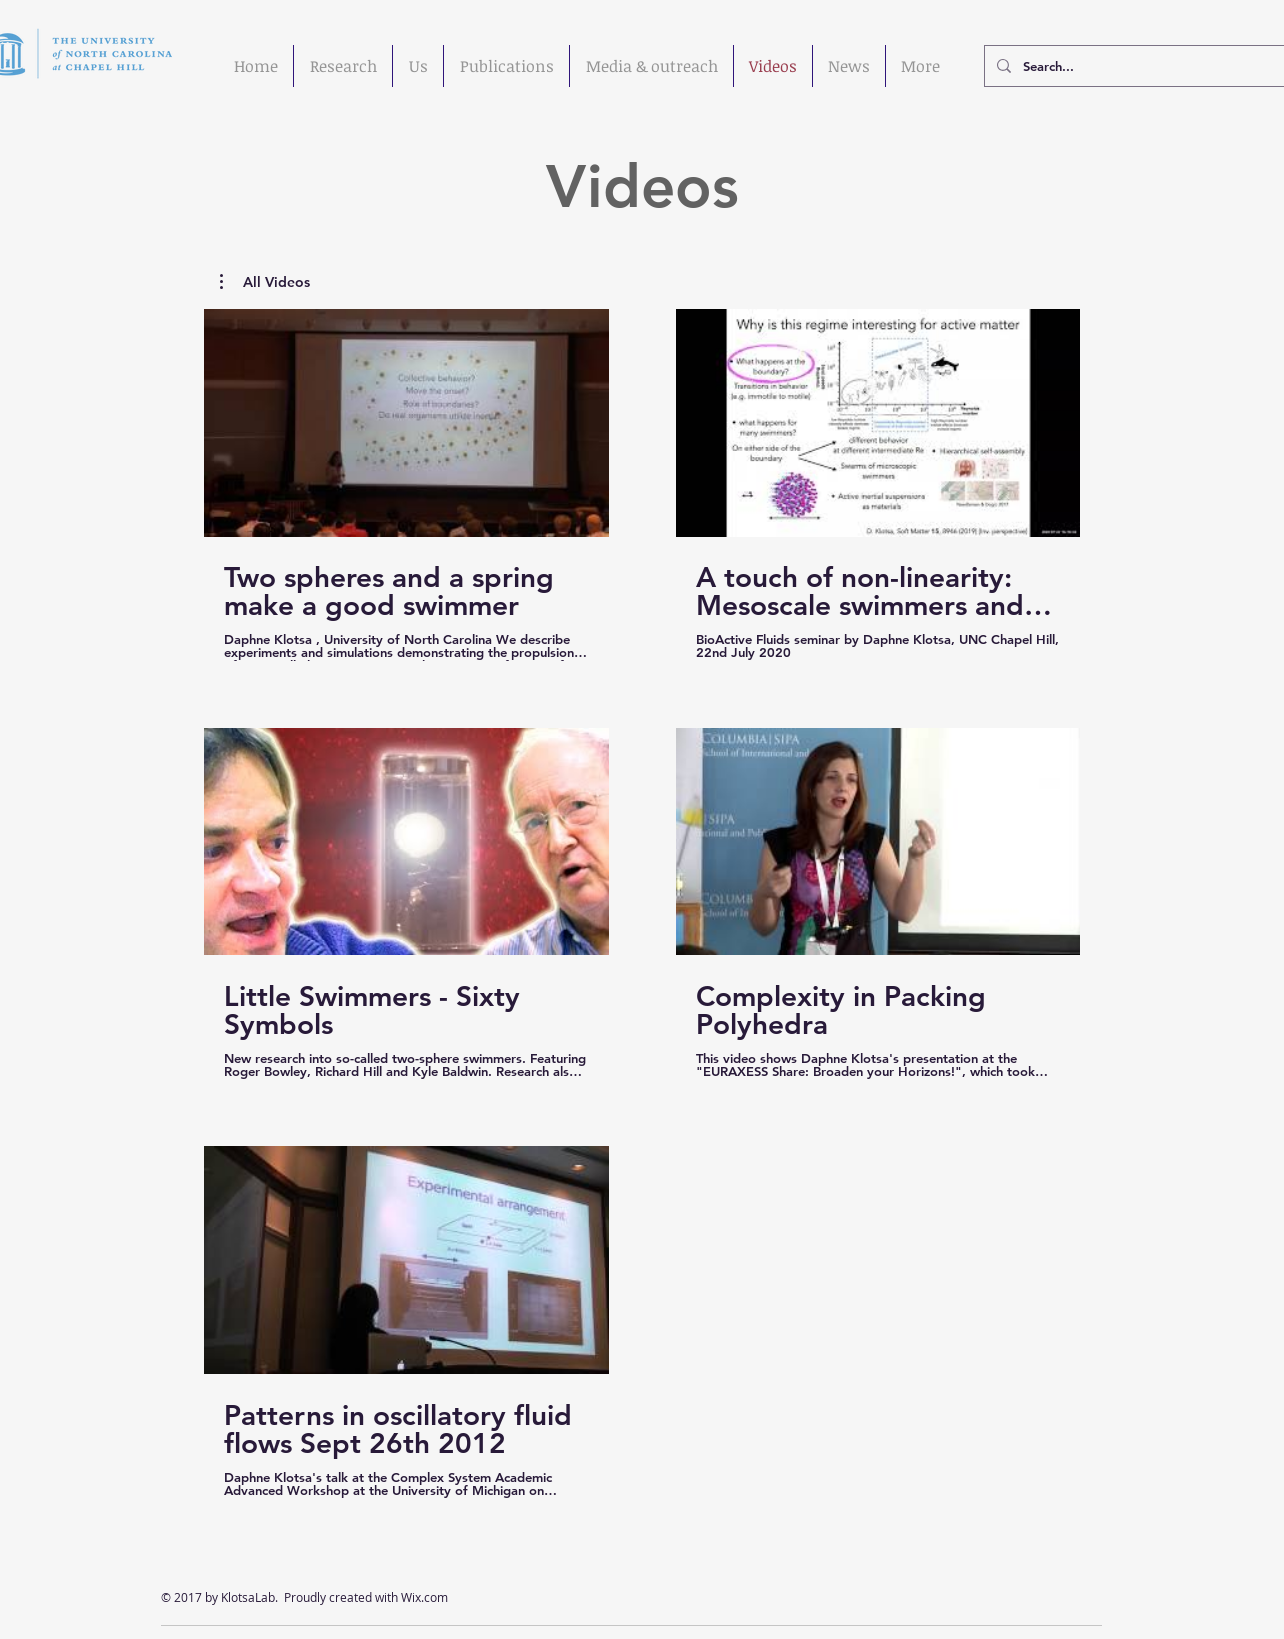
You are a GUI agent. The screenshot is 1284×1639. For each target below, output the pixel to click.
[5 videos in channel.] (642, 903)
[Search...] (1134, 66)
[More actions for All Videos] (265, 282)
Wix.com (424, 1597)
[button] (265, 282)
